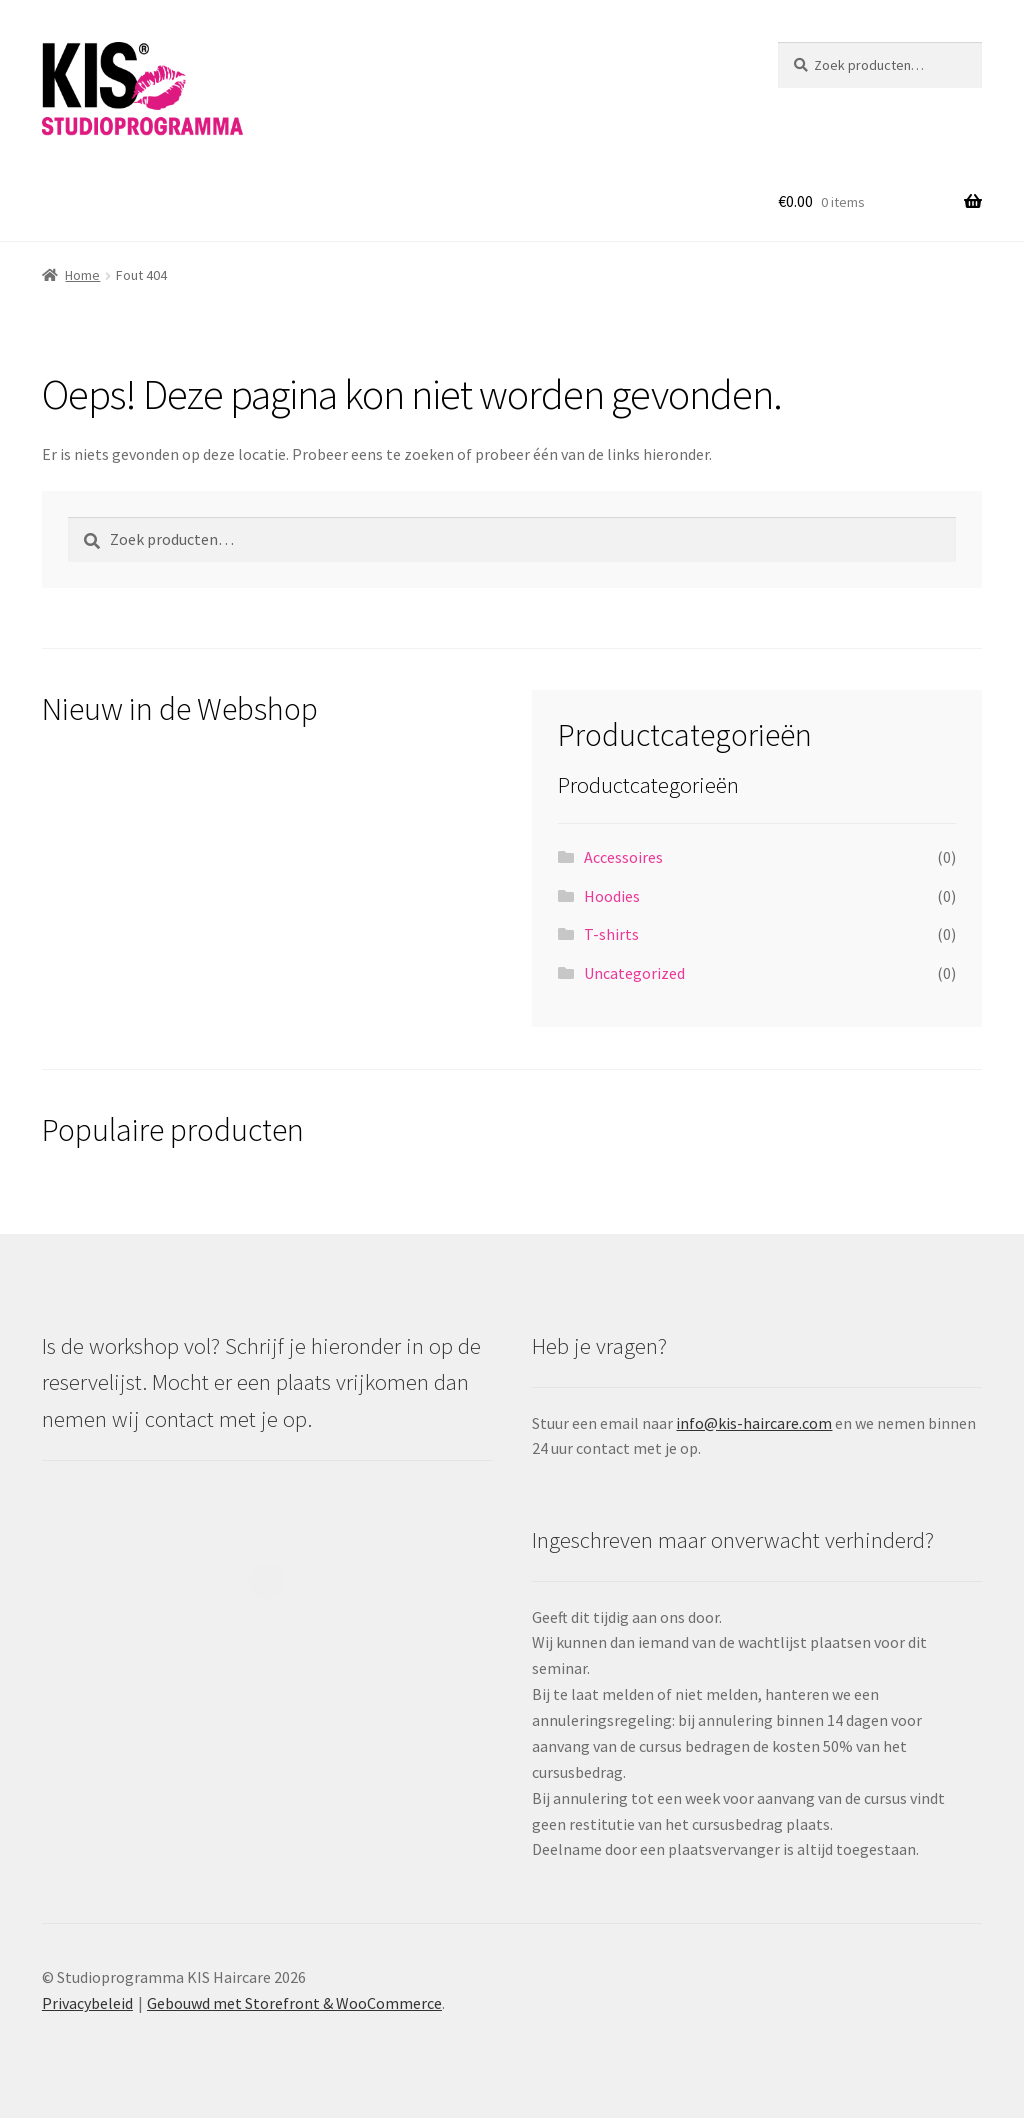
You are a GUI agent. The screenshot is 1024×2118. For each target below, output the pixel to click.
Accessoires (623, 857)
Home (82, 275)
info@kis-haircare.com (754, 1423)
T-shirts (611, 934)
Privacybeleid (87, 2003)
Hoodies (612, 896)
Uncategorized (634, 973)
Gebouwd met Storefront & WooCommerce (294, 2003)
